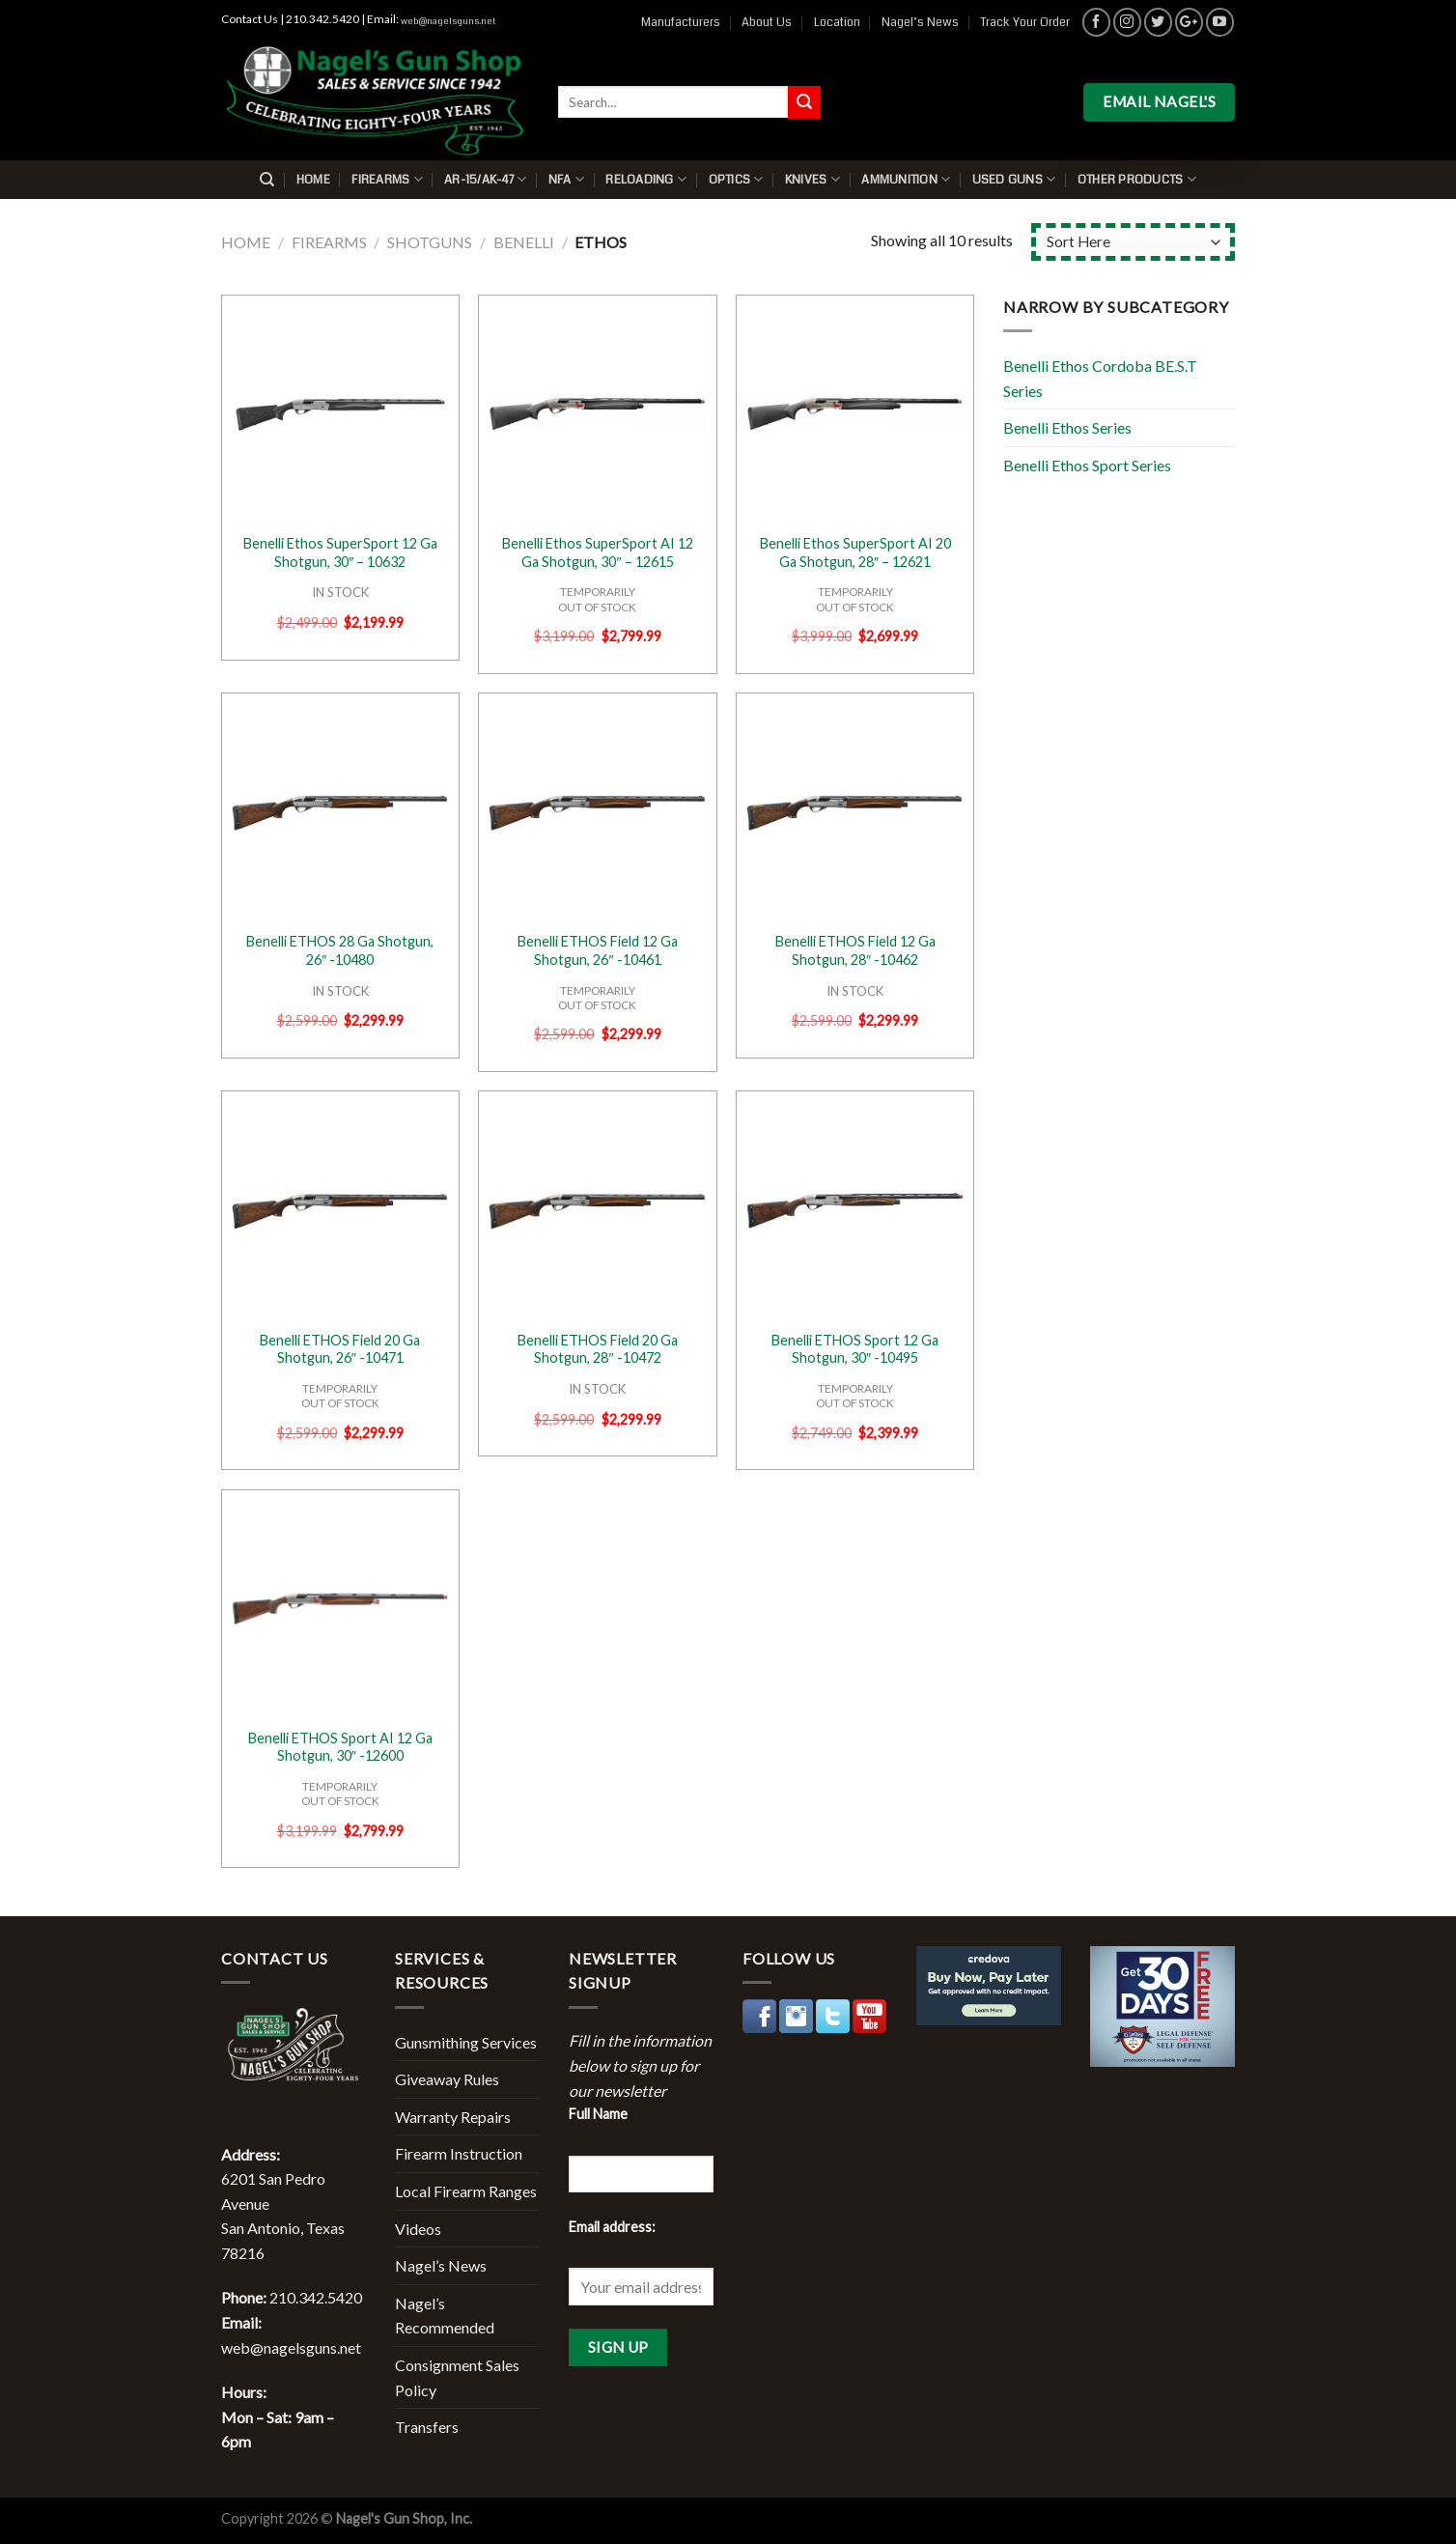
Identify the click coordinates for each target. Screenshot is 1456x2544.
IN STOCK (340, 592)
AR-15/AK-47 (485, 179)
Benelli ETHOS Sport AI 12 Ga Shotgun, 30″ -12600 (340, 1747)
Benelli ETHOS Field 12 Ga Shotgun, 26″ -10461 (598, 950)
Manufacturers (680, 22)
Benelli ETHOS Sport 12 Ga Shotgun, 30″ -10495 (854, 1349)
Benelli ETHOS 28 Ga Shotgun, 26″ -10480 (340, 950)
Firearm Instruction (458, 2153)
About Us (767, 22)
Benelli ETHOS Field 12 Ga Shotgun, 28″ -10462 (855, 950)
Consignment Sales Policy (457, 2377)
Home (313, 179)
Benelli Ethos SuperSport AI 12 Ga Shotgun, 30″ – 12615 (597, 552)
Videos (418, 2228)
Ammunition (905, 179)
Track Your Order (1025, 22)
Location (837, 22)
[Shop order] (1133, 242)
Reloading (645, 179)
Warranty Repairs (453, 2116)
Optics (736, 179)
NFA (566, 179)
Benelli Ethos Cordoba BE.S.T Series (1100, 378)
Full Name (598, 2114)
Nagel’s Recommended (444, 2315)
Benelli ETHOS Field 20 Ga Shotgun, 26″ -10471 (340, 1349)
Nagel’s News (920, 22)
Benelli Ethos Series (1067, 427)
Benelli (523, 242)
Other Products (1137, 179)
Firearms (387, 179)
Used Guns (1014, 179)
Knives (812, 179)
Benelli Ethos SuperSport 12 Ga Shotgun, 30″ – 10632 (340, 552)
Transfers (427, 2426)
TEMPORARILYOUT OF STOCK (597, 598)
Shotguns (429, 242)
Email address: (612, 2227)
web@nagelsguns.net (448, 21)
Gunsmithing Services (466, 2042)
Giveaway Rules (447, 2079)
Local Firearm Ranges (466, 2191)
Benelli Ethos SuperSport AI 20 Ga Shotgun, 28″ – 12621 (855, 552)
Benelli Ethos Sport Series (1087, 465)
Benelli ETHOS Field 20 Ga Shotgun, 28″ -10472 (598, 1349)
